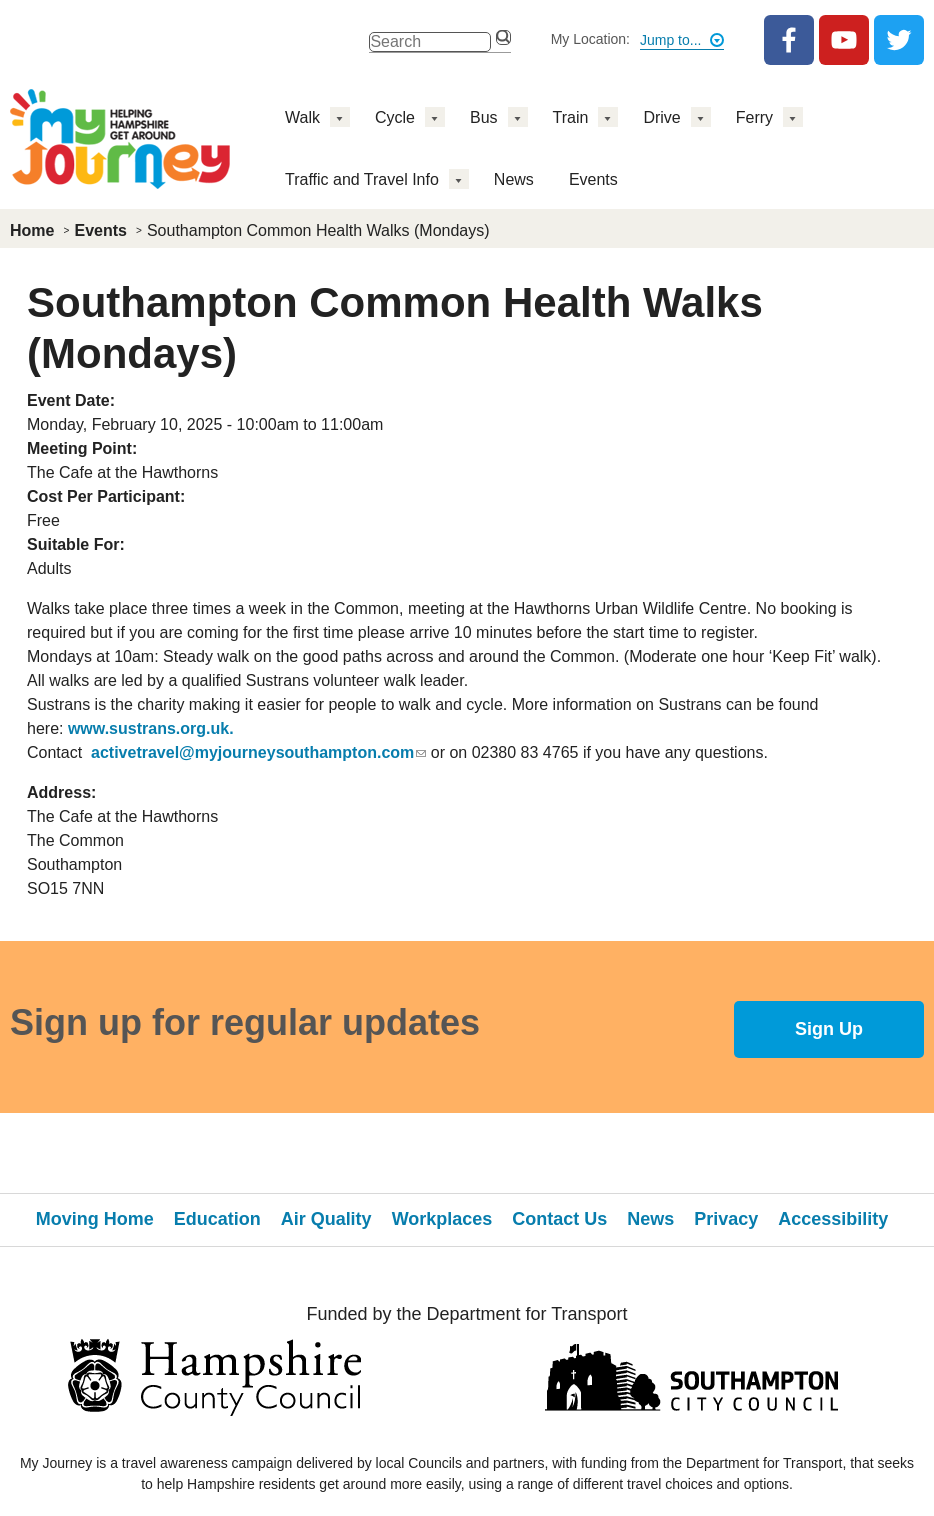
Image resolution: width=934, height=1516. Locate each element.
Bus (484, 117)
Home (32, 230)
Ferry (754, 117)
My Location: (590, 39)
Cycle (395, 117)
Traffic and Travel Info (362, 179)
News (514, 179)
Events (593, 179)
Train (571, 117)
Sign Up (829, 1029)
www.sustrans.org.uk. (151, 728)
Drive (661, 117)
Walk (302, 117)
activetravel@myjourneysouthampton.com (258, 752)
